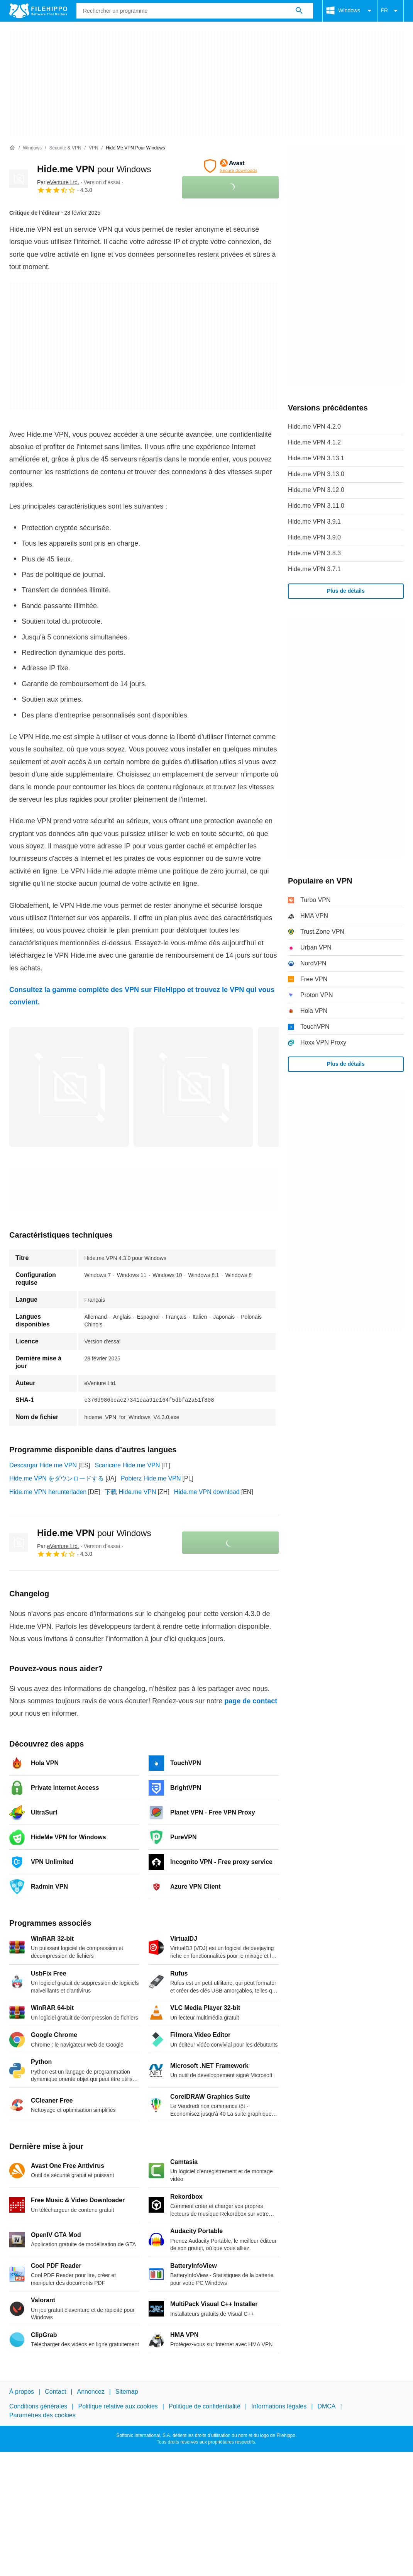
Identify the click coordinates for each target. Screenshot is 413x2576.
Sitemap (126, 2391)
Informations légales (278, 2406)
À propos (21, 2391)
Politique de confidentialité (204, 2406)
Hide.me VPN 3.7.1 (314, 569)
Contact (55, 2391)
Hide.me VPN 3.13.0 (316, 474)
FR (390, 10)
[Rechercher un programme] (299, 11)
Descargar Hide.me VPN (43, 1465)
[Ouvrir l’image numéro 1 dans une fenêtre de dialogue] (193, 1087)
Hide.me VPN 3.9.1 (314, 521)
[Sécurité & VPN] (65, 148)
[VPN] (93, 148)
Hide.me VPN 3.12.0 (316, 490)
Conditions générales (38, 2406)
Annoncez (91, 2391)
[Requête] (194, 11)
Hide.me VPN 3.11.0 (316, 505)
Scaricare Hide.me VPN (127, 1465)
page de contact (250, 1701)
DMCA (326, 2406)
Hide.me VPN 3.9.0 (314, 537)
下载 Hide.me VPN (130, 1492)
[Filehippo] (38, 11)
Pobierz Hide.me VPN (151, 1478)
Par (58, 182)
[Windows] (32, 148)
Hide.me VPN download (207, 1492)
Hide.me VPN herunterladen (47, 1492)
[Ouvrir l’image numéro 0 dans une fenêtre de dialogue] (69, 1087)
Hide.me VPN (94, 169)
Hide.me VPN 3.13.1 (316, 458)
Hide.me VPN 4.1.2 (314, 442)
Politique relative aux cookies (117, 2406)
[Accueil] (12, 147)
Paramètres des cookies (42, 2415)
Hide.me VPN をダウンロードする (56, 1478)
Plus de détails (346, 591)
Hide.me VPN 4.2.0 (314, 426)
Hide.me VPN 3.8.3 (314, 553)
